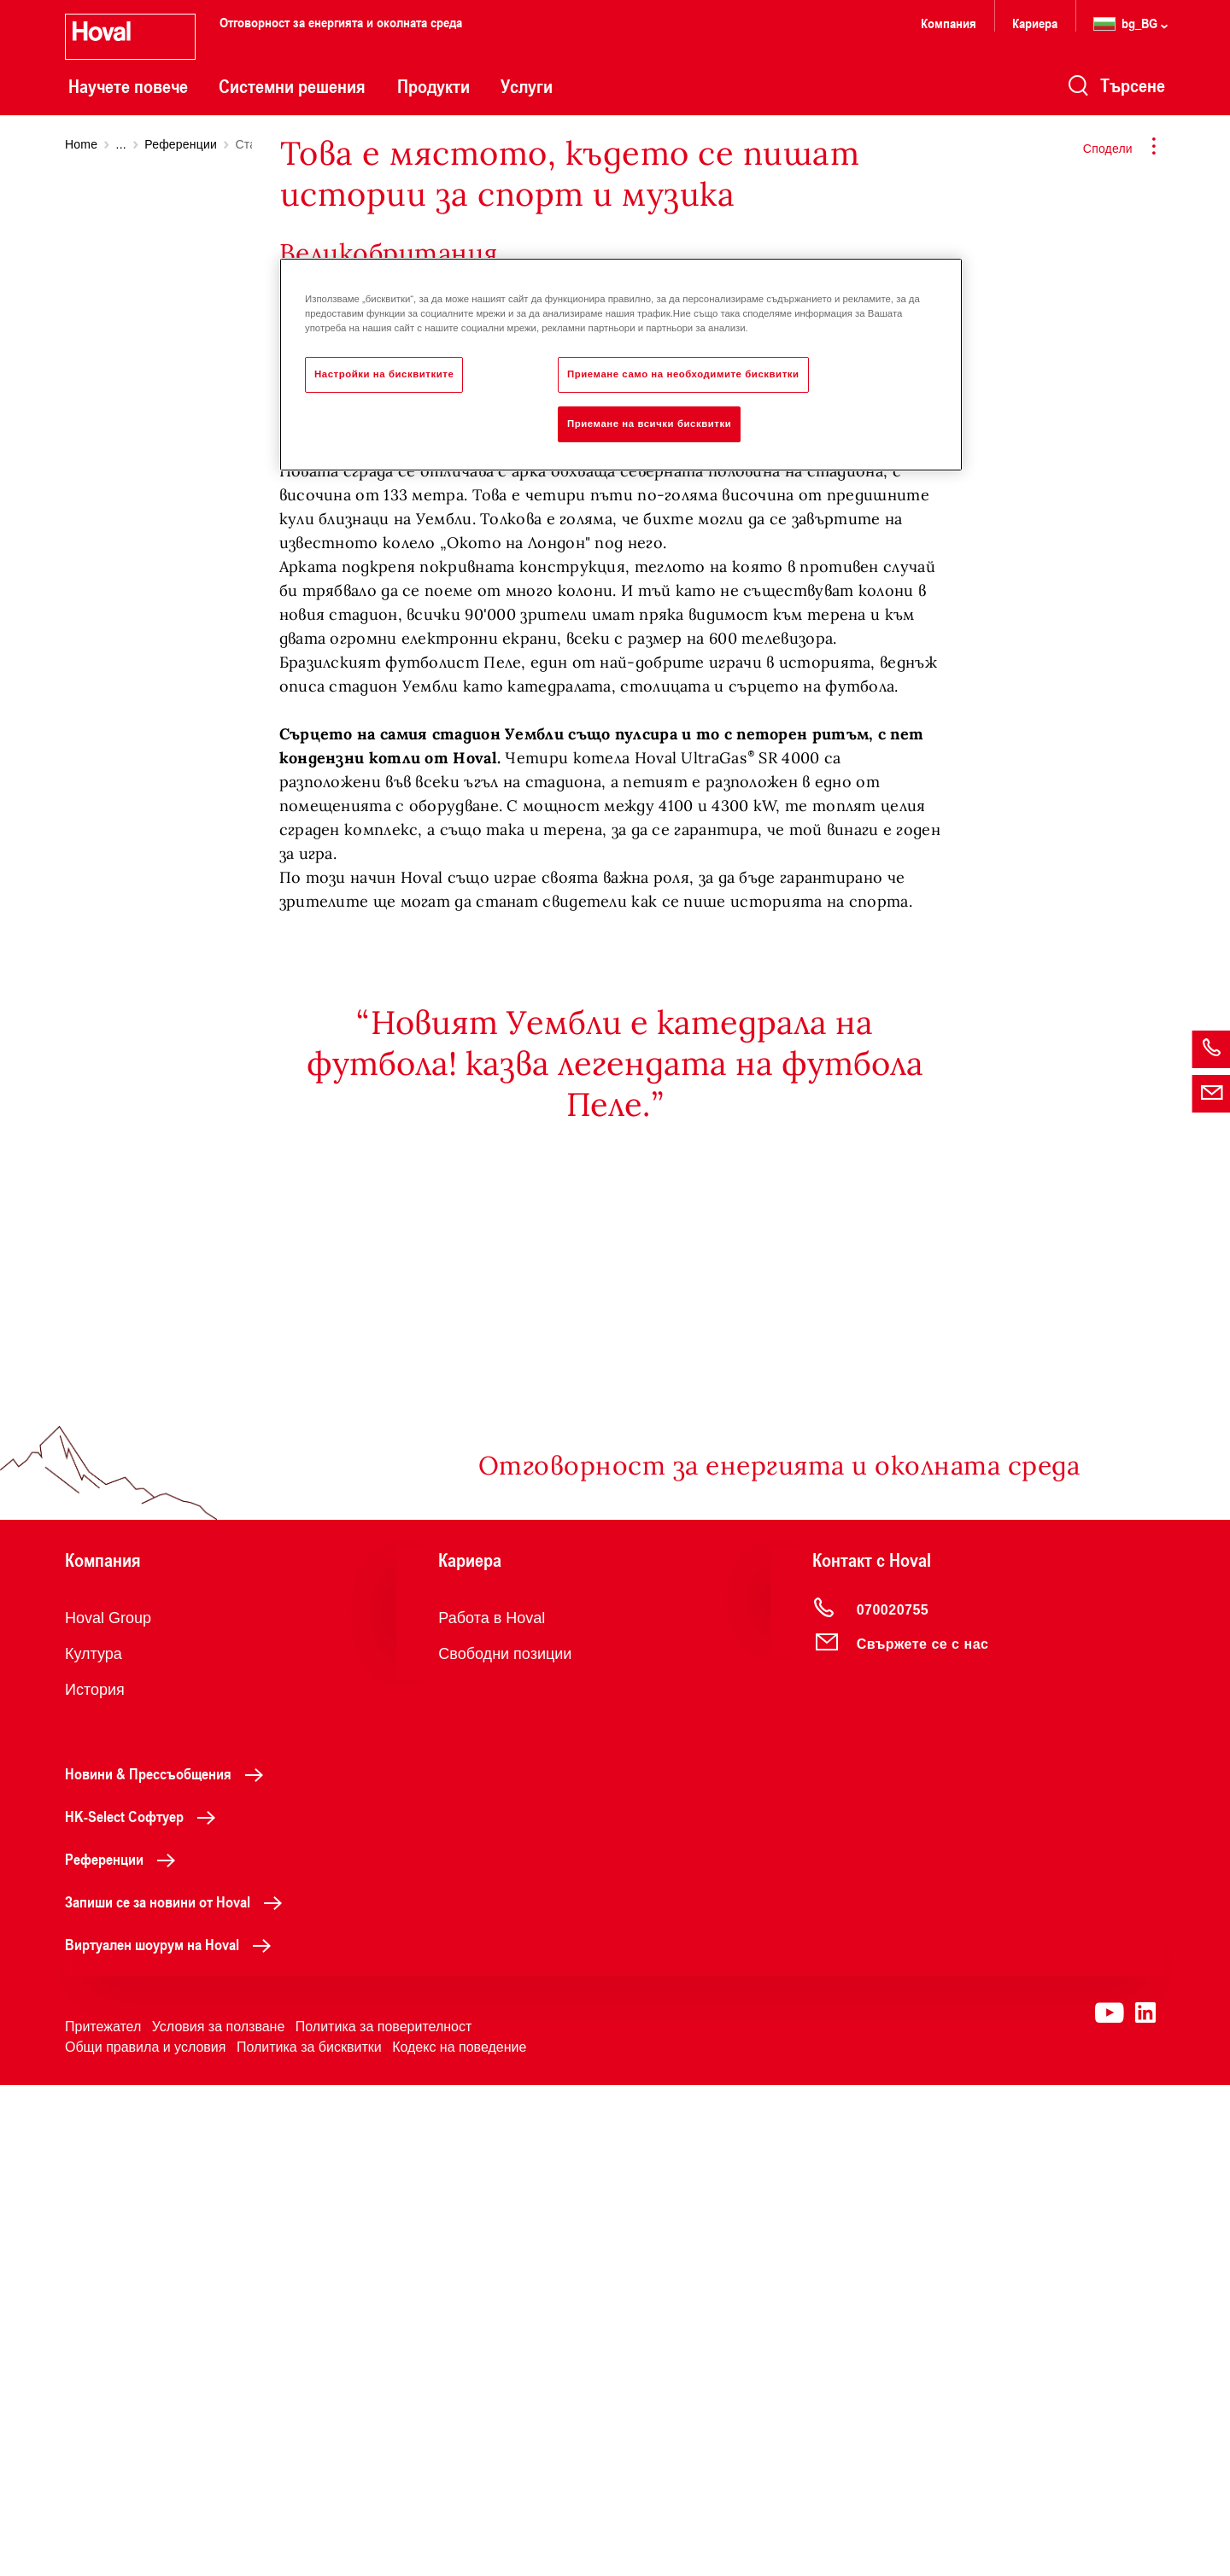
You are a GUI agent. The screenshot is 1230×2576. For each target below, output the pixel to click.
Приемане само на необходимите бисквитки (683, 374)
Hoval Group (108, 2108)
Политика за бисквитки (309, 2538)
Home (81, 144)
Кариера (1034, 22)
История (95, 2180)
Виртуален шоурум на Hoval (172, 2435)
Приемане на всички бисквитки (649, 423)
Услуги (527, 86)
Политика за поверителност (384, 2517)
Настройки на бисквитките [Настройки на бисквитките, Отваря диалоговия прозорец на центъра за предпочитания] (384, 374)
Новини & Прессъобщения (168, 2264)
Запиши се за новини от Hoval (178, 2392)
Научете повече (128, 86)
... (121, 144)
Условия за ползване (218, 2517)
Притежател (103, 2517)
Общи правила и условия (145, 2538)
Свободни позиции (504, 2144)
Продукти (433, 86)
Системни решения (292, 86)
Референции (180, 144)
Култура (93, 2144)
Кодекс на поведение (459, 2538)
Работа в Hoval (491, 2108)
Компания (948, 22)
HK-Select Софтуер (145, 2307)
